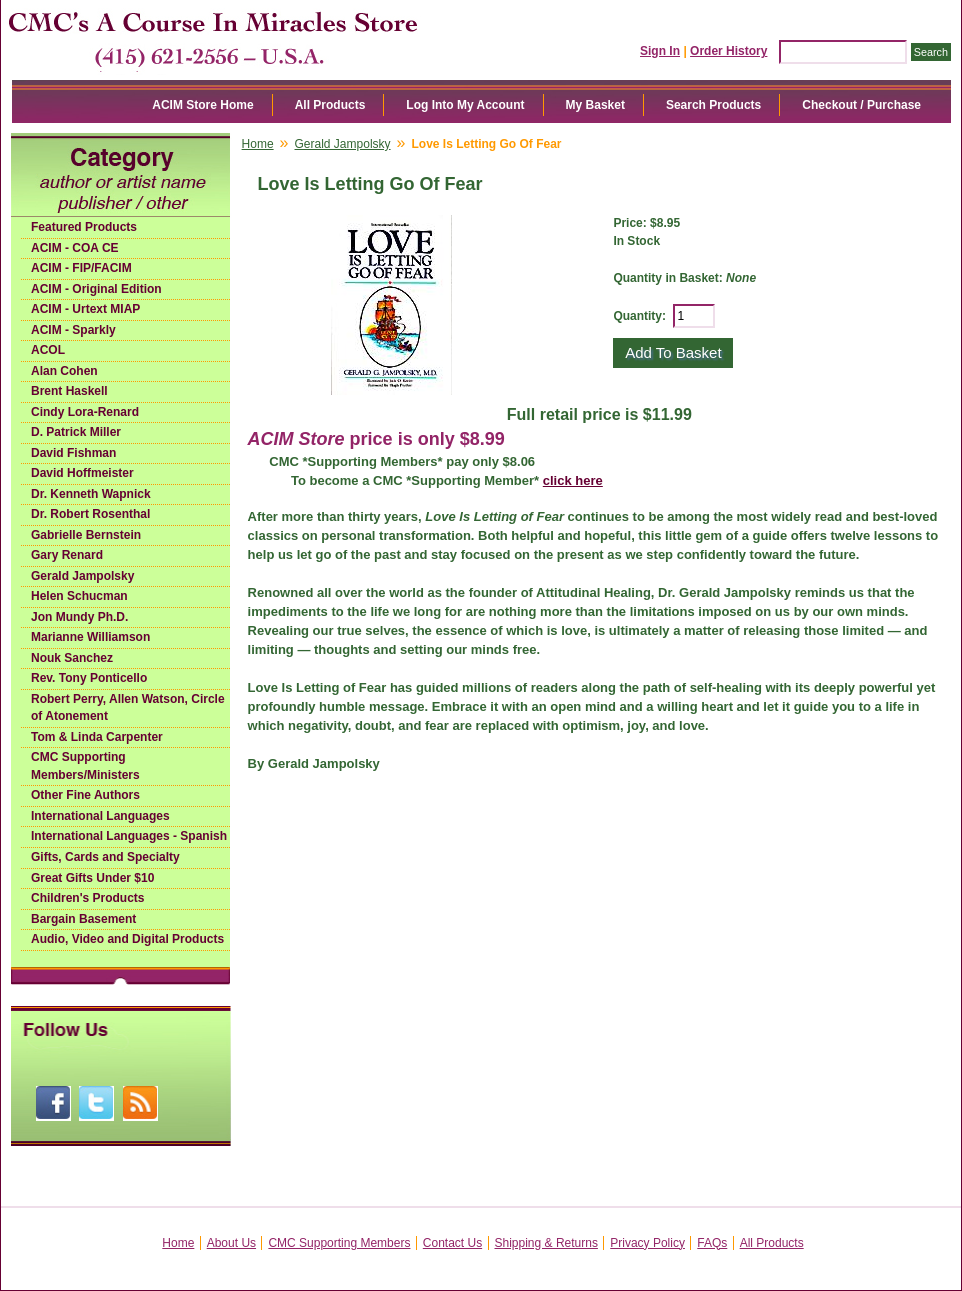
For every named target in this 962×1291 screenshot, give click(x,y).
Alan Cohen (64, 371)
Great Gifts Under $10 (92, 878)
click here (573, 480)
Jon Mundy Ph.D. (79, 617)
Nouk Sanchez (72, 658)
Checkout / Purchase (861, 105)
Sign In (660, 51)
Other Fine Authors (85, 795)
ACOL (48, 350)
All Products (330, 105)
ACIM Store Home (202, 105)
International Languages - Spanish (129, 836)
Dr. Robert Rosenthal (90, 514)
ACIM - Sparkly (73, 330)
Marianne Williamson (90, 637)
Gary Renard (67, 555)
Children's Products (88, 898)
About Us (231, 1243)
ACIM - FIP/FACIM (81, 268)
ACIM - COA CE (75, 248)
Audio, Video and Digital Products (127, 939)
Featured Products (84, 227)
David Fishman (73, 453)
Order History (728, 51)
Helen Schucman (79, 596)
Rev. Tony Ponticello (89, 678)
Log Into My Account (465, 105)
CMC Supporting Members (339, 1243)
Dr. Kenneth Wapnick (91, 494)
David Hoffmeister (82, 473)
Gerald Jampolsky (82, 576)
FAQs (712, 1243)
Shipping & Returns (546, 1243)
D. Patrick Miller (76, 432)
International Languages (100, 816)
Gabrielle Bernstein (86, 535)
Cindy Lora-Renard (85, 412)
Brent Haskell (69, 391)
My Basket (595, 105)
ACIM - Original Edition (96, 289)
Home (258, 144)
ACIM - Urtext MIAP (85, 309)
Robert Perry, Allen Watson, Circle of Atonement (128, 708)
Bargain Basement (83, 919)
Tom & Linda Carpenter (97, 737)
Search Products (713, 105)
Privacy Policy (647, 1243)
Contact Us (452, 1243)
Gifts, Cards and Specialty (105, 857)
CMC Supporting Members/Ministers (85, 766)
